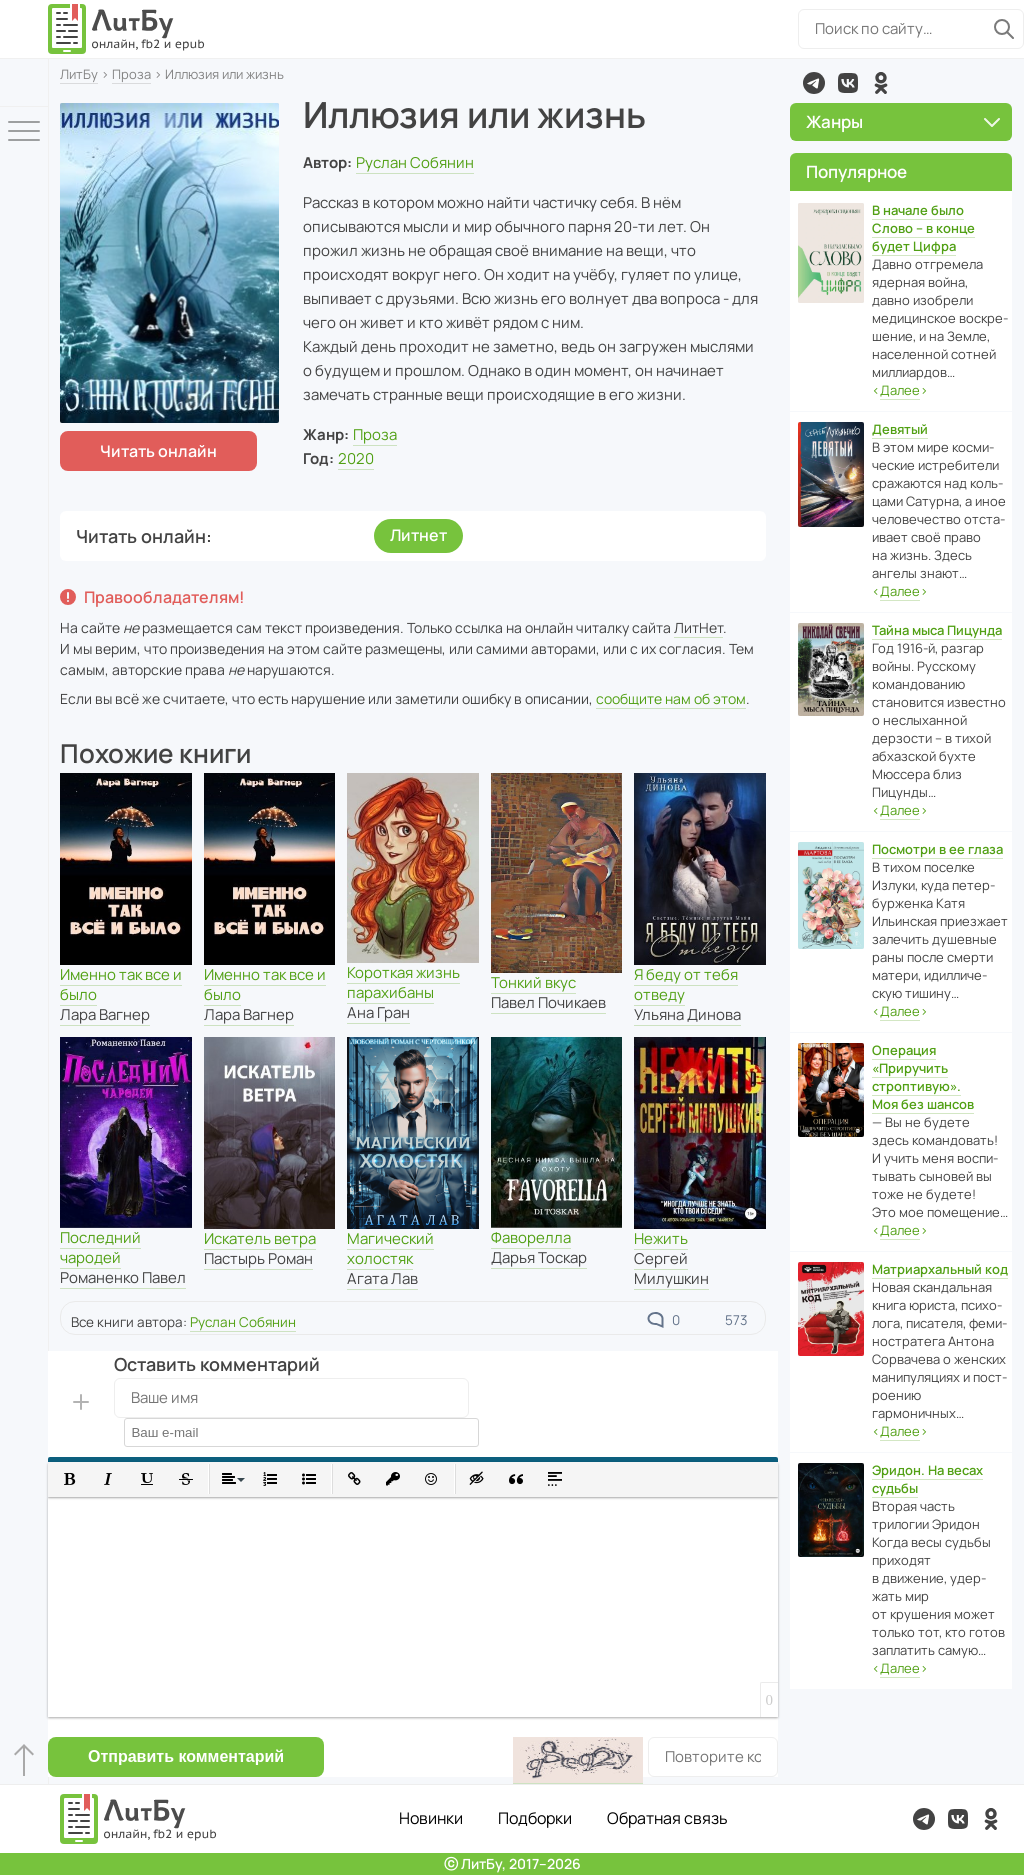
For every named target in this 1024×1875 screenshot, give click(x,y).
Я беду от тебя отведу (686, 984)
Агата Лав (382, 1278)
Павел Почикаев (548, 1002)
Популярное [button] (856, 171)
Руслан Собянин (415, 162)
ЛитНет (698, 627)
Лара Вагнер (105, 1014)
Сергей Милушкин (671, 1268)
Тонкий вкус (533, 982)
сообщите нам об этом (671, 698)
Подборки (535, 1818)
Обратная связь (667, 1818)
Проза (131, 74)
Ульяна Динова (687, 1014)
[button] (69, 1479)
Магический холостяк (390, 1248)
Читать (158, 451)
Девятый (900, 429)
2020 (356, 458)
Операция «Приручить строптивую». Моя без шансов (923, 1077)
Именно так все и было (121, 984)
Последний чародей (100, 1247)
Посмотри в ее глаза (937, 849)
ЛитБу (79, 74)
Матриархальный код (940, 1269)
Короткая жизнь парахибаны (403, 982)
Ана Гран (378, 1012)
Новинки (431, 1818)
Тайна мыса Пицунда (937, 630)
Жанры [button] (903, 121)
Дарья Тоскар (539, 1257)
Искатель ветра (260, 1238)
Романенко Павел (123, 1277)
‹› (900, 390)
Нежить (661, 1238)
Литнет (418, 535)
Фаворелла (531, 1237)
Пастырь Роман (258, 1258)
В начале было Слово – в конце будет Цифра (923, 228)
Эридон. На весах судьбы (927, 1479)
